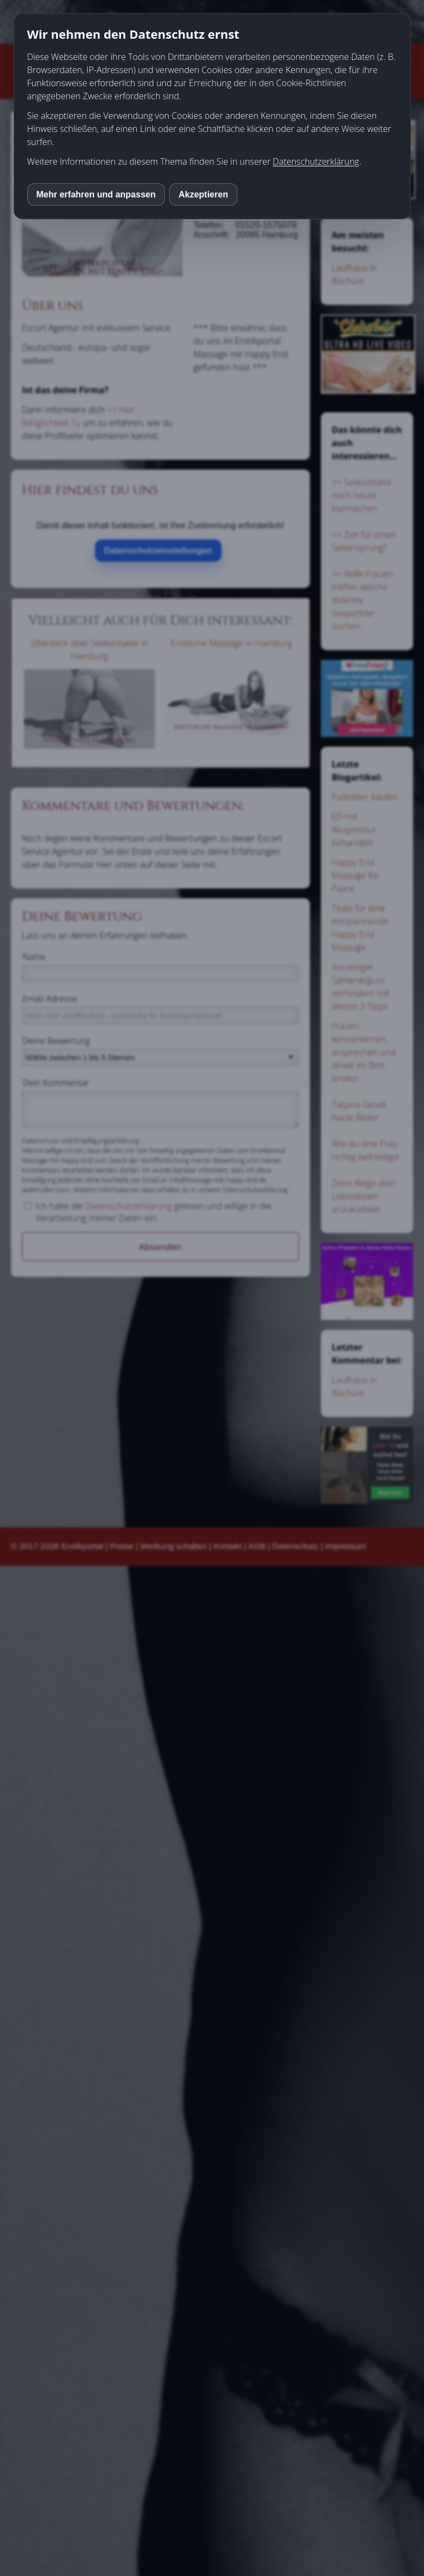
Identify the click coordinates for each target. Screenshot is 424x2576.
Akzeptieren (203, 194)
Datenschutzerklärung (316, 161)
